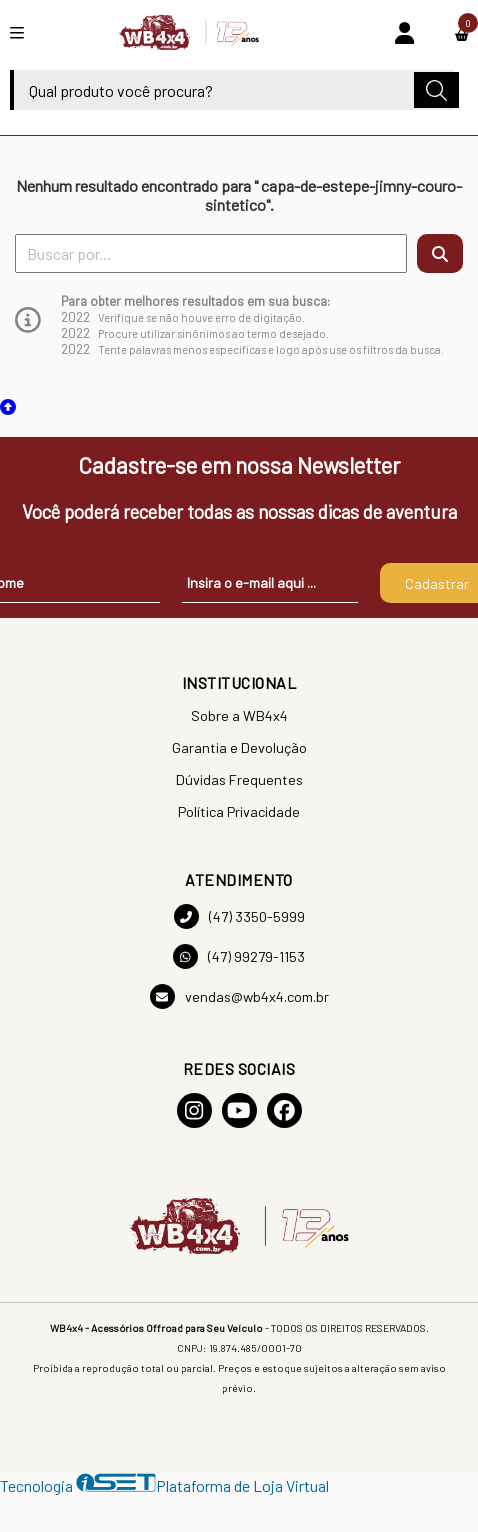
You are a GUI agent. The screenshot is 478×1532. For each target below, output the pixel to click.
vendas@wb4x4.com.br (239, 996)
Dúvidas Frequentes (239, 779)
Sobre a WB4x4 (239, 715)
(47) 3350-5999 (239, 916)
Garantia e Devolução (239, 747)
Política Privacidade (239, 811)
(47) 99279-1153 (239, 956)
